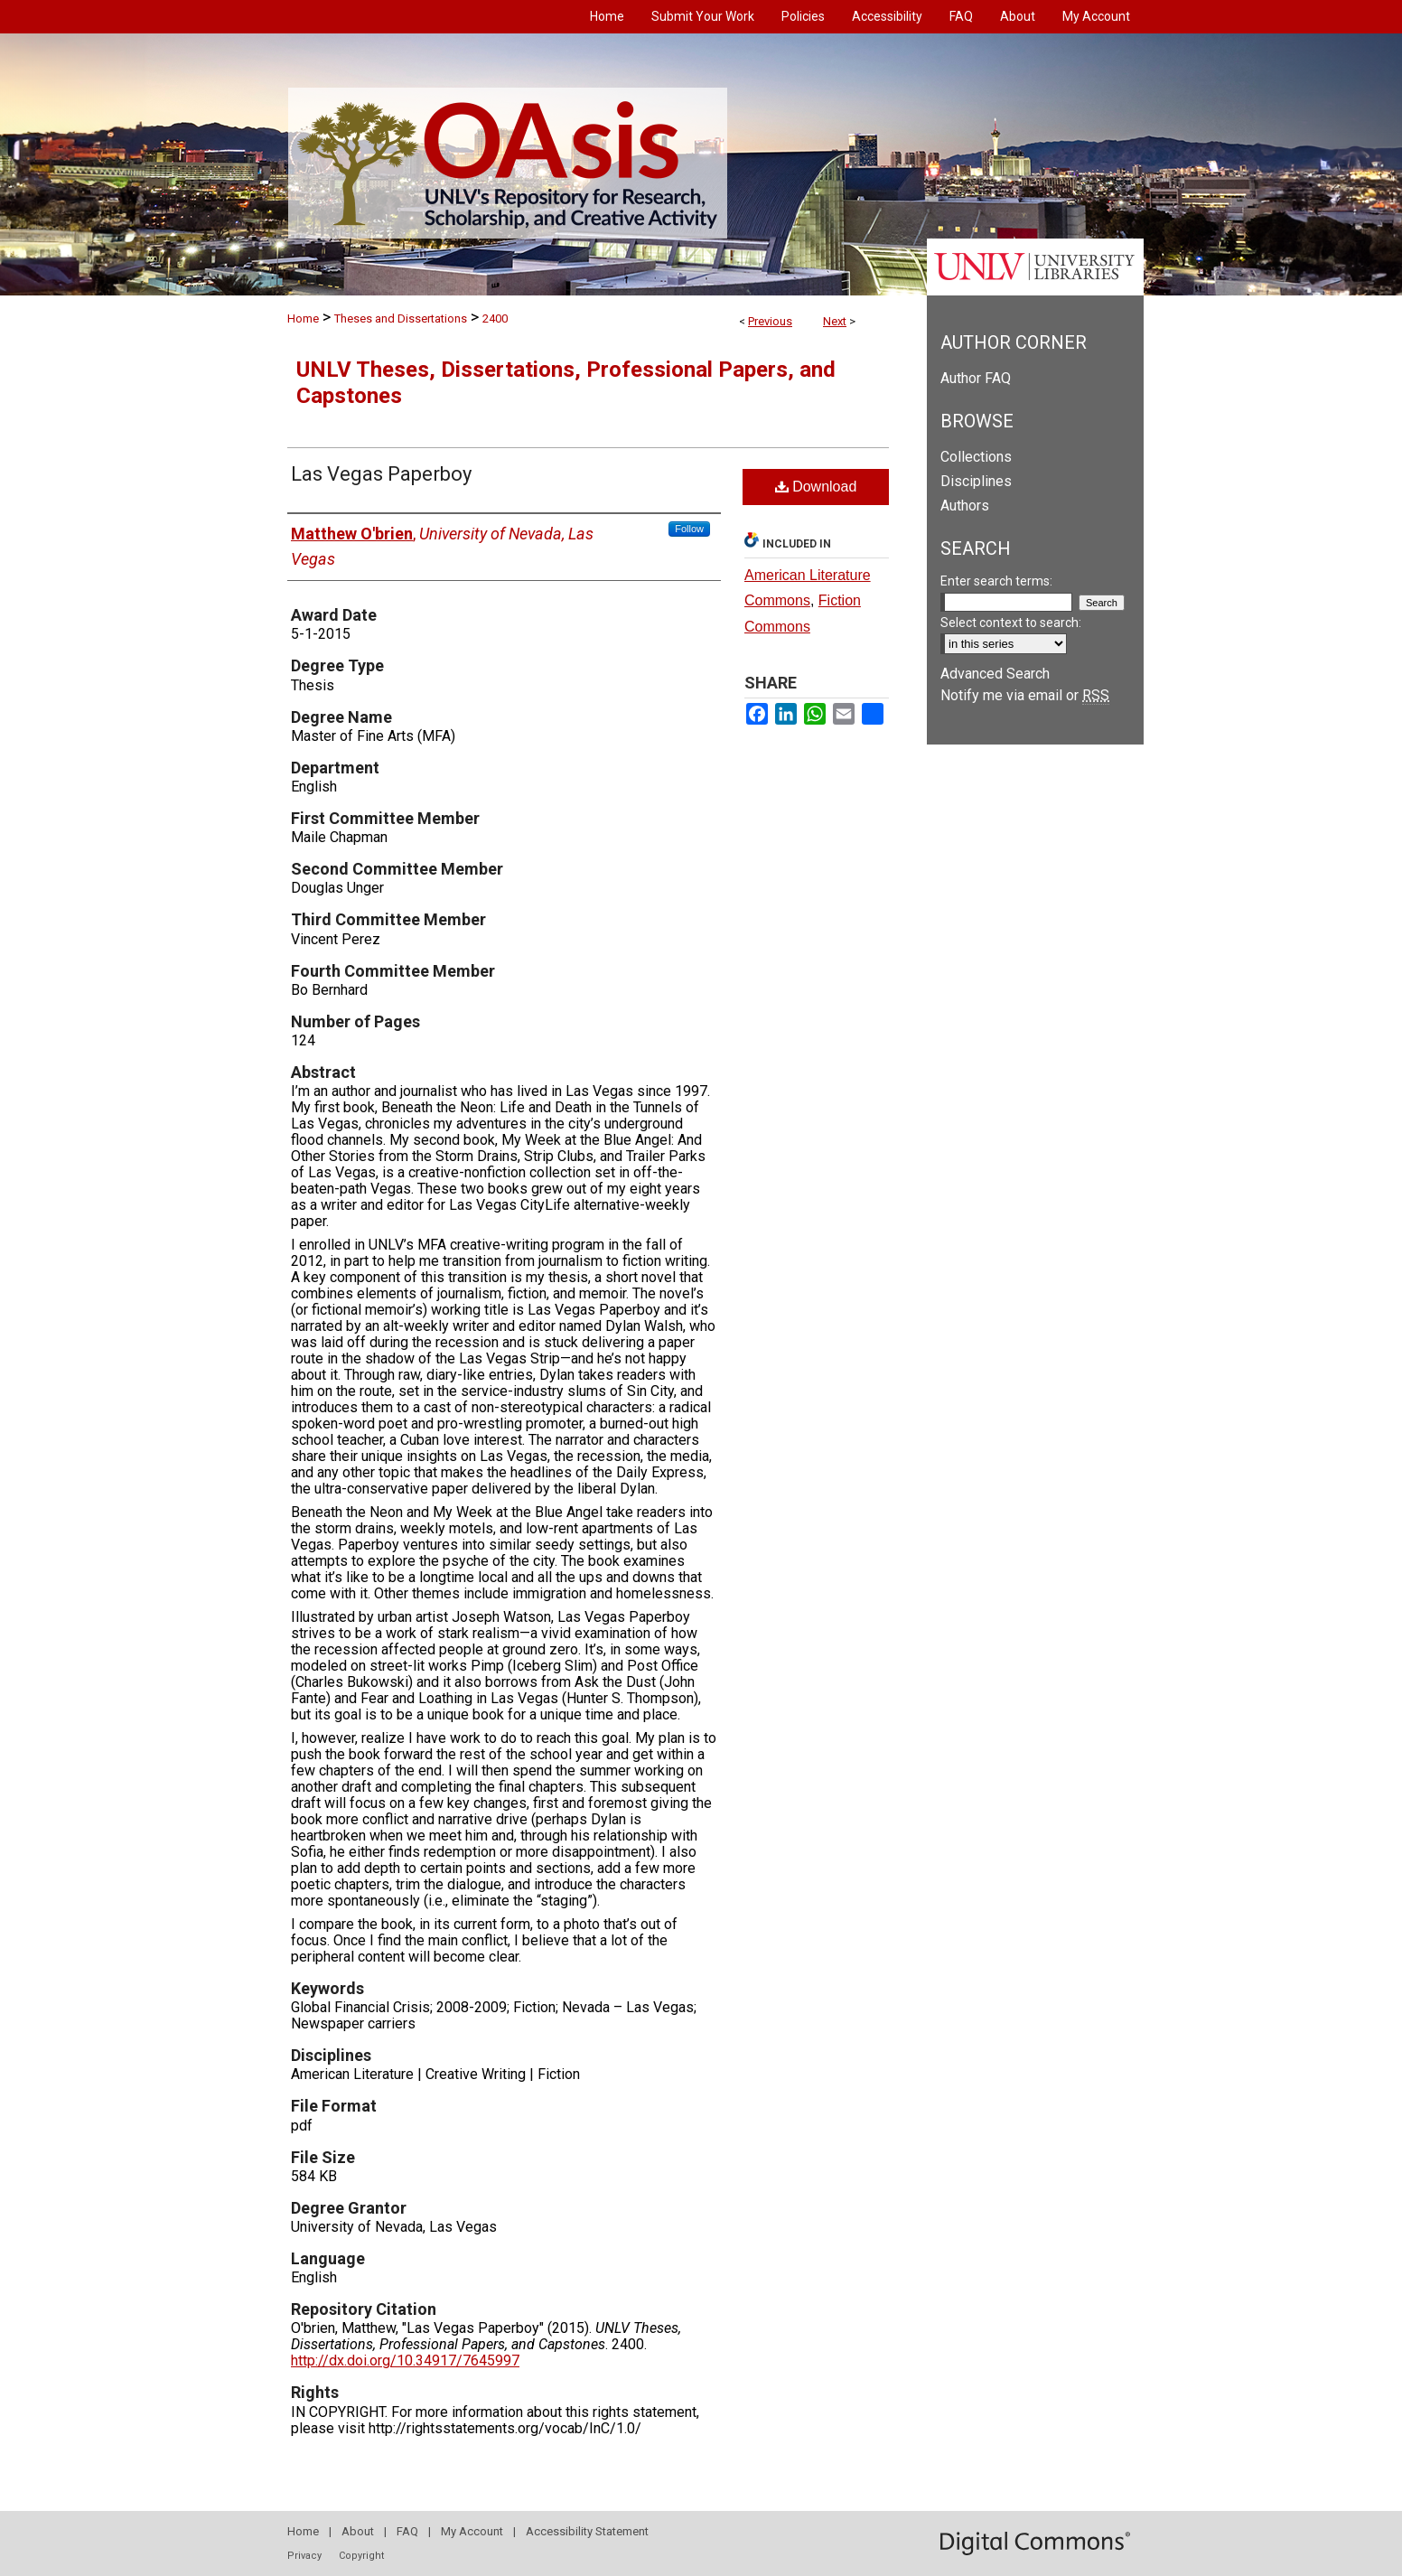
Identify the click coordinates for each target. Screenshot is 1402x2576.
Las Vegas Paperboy (381, 474)
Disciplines (976, 481)
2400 (495, 318)
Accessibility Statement (587, 2531)
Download (816, 486)
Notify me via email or (1024, 695)
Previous (770, 321)
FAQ (407, 2531)
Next (834, 321)
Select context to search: (1010, 622)
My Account (472, 2531)
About (357, 2531)
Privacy (304, 2556)
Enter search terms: (996, 581)
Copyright (361, 2556)
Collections (976, 456)
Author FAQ (975, 378)
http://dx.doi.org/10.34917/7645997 (405, 2360)
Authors (964, 505)
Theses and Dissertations (400, 318)
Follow (689, 528)
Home (303, 318)
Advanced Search (995, 673)
